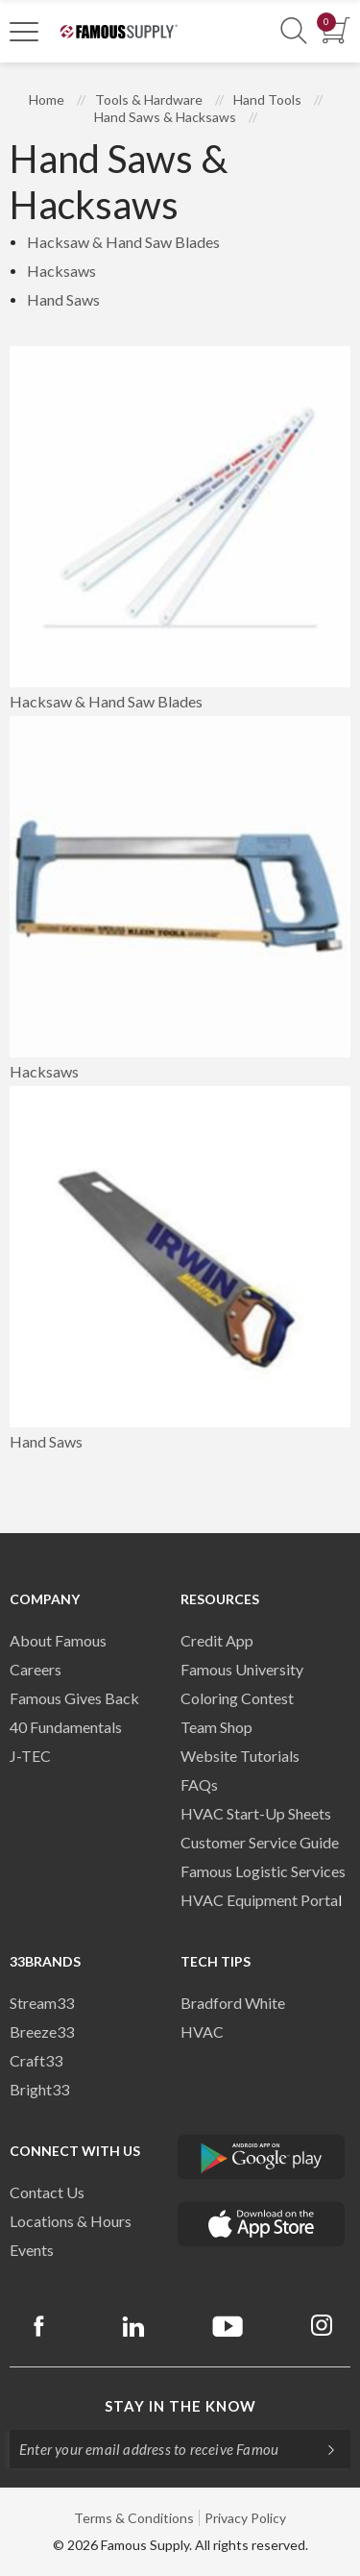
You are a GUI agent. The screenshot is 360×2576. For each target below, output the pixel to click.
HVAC (202, 2031)
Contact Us (47, 2192)
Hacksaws (61, 270)
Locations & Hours (71, 2221)
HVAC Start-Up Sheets (255, 1813)
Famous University (241, 1669)
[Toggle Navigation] (24, 30)
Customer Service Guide (259, 1842)
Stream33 (42, 2003)
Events (32, 2250)
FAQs (199, 1784)
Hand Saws (63, 299)
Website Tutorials (240, 1755)
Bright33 (39, 2089)
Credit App (216, 1640)
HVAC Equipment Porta (259, 1900)
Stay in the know (180, 2406)
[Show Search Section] (293, 31)
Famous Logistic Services (263, 1871)
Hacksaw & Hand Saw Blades (123, 242)
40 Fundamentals (66, 1727)
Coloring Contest (237, 1698)
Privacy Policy (245, 2518)
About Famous (58, 1640)
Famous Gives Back (74, 1698)
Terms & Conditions (134, 2518)
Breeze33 (42, 2031)
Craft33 (36, 2060)
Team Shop (216, 1727)
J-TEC (30, 1755)
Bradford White (232, 2003)
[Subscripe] (321, 2449)
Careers (35, 1669)
